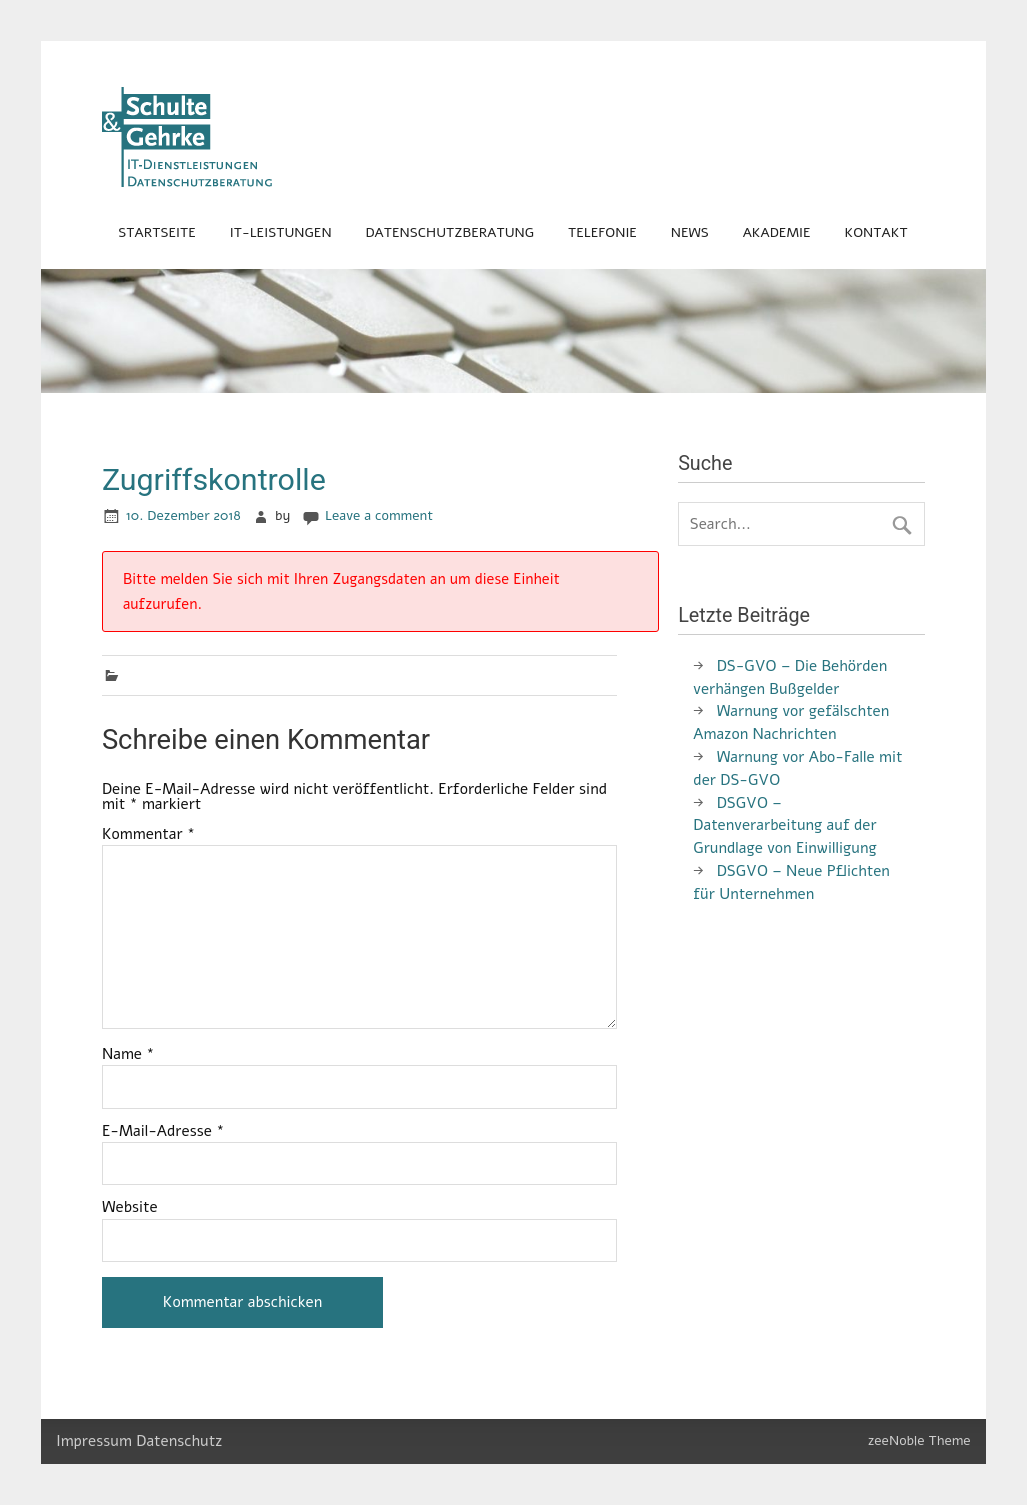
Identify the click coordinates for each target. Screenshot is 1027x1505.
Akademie (777, 232)
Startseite (156, 232)
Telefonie (602, 232)
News (690, 232)
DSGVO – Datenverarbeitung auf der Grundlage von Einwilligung (784, 826)
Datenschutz (179, 1441)
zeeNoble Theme (919, 1440)
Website (130, 1207)
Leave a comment (379, 515)
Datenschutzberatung (449, 232)
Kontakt (875, 232)
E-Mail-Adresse (163, 1131)
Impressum (94, 1441)
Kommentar (148, 834)
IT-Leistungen (281, 232)
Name (128, 1054)
